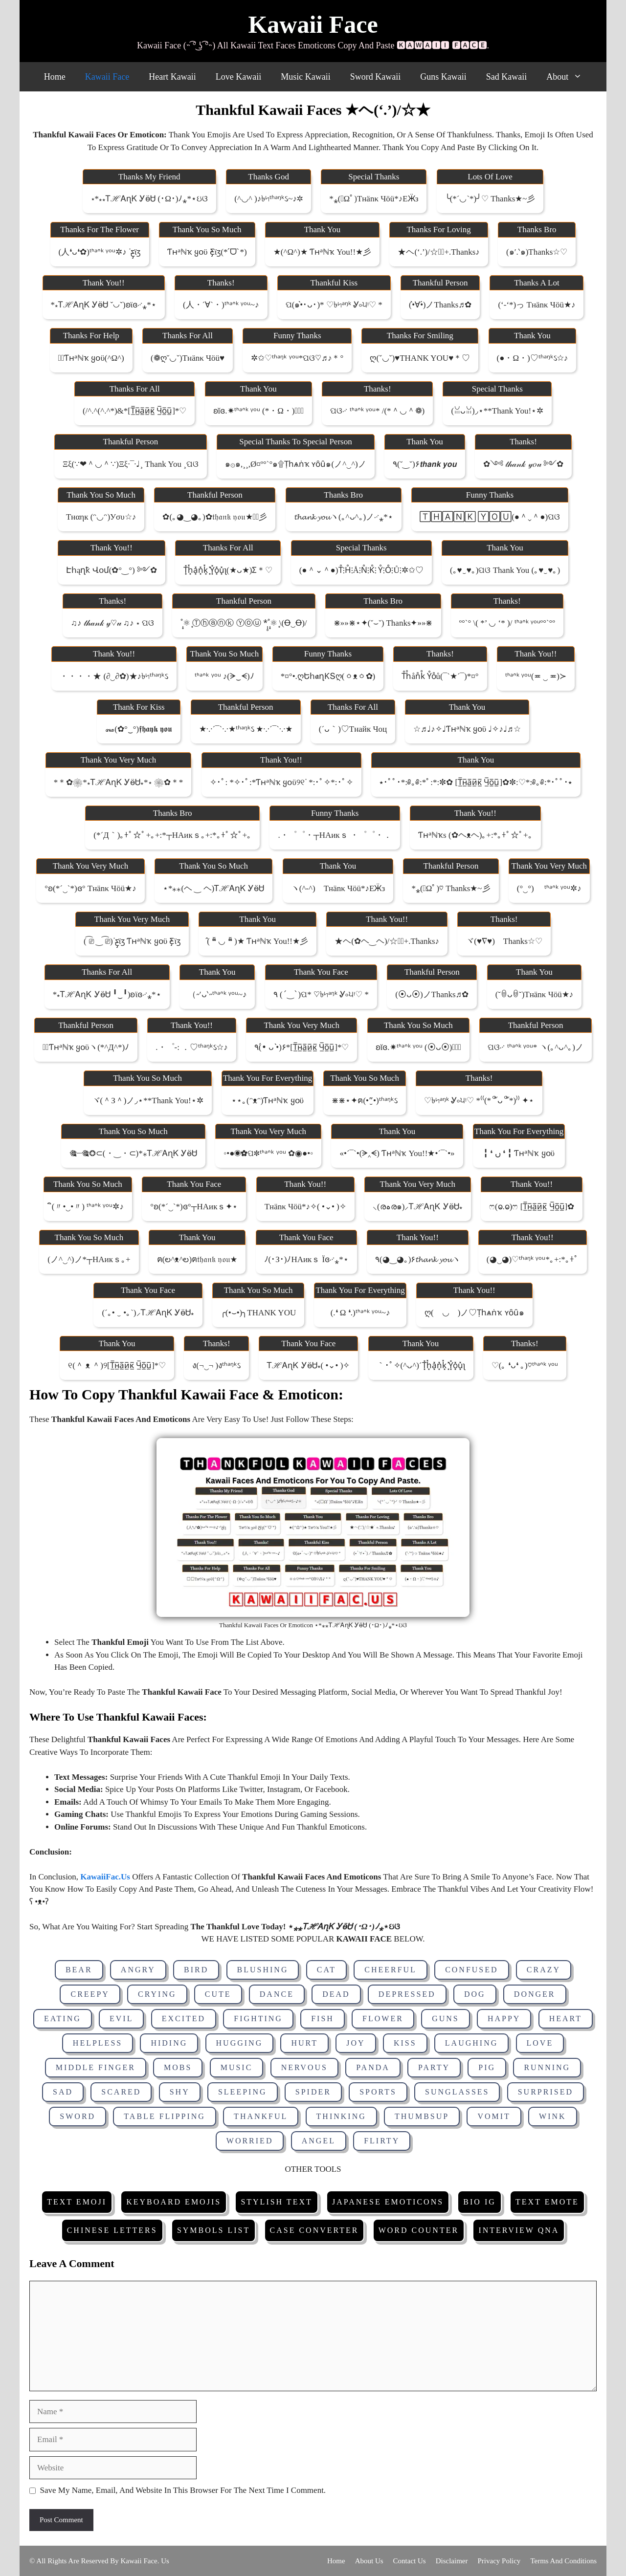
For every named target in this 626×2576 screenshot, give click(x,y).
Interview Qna (518, 2230)
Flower (382, 2018)
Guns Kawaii (443, 77)
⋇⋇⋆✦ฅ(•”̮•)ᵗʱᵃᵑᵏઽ (364, 1100)
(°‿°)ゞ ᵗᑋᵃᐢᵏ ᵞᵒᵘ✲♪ (549, 888)
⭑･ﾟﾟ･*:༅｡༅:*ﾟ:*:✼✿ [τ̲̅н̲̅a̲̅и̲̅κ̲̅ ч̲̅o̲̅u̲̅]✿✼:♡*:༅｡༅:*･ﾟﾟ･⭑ (476, 782)
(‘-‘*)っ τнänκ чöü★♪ (536, 304)
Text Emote (547, 2202)
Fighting (258, 2018)
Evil (121, 2018)
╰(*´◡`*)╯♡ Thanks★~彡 (490, 198)
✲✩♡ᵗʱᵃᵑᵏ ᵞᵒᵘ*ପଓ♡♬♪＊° (297, 358)
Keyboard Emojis (173, 2202)
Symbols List (213, 2230)
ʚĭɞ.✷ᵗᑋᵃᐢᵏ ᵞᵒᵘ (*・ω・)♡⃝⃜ (258, 410)
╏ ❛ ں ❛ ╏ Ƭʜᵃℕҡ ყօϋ (519, 1153)
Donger (535, 1994)
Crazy (543, 1969)
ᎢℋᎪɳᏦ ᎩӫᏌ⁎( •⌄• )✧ (308, 1365)
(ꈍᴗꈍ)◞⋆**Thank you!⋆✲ (497, 410)
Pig (486, 2067)
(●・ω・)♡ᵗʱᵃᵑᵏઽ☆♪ (532, 358)
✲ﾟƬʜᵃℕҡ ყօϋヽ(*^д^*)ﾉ (86, 1047)
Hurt (304, 2043)
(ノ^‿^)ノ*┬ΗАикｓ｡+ (88, 1259)
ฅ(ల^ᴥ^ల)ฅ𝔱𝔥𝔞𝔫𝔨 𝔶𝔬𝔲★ (197, 1259)
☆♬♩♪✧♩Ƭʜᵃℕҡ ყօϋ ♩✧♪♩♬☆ (466, 729)
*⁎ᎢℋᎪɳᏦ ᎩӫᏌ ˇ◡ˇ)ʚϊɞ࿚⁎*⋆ (103, 304)
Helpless (97, 2043)
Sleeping (242, 2092)
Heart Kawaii (172, 77)
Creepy (89, 1994)
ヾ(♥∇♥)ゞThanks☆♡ (504, 941)
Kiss (405, 2043)
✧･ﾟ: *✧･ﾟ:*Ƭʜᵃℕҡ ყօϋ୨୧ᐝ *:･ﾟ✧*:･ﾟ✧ (281, 782)
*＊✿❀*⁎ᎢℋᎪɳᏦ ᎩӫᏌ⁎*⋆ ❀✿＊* (118, 782)
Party (434, 2067)
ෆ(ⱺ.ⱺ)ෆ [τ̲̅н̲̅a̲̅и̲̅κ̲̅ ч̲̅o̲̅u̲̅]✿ (531, 1206)
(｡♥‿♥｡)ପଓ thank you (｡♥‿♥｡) (505, 570)
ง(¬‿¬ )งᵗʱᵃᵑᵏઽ (216, 1365)
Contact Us (409, 2561)
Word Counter (419, 2230)
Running (547, 2067)
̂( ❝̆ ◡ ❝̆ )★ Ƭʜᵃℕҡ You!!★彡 (257, 941)
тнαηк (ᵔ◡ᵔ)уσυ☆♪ (101, 517)
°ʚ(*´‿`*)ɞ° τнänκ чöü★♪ (90, 888)
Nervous (304, 2067)
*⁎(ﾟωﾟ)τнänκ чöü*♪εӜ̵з (373, 198)
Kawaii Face (313, 24)
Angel (318, 2141)
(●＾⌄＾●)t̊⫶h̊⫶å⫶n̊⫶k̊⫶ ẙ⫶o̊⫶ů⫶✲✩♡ (361, 570)
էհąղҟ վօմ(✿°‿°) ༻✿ (111, 570)
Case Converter (314, 2230)
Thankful (261, 2116)
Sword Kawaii (375, 77)
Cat (326, 1969)
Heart (565, 2018)
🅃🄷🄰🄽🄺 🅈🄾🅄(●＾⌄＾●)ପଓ (490, 517)
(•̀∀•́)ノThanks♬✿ (440, 304)
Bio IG (479, 2202)
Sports (378, 2092)
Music (237, 2067)
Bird (196, 1969)
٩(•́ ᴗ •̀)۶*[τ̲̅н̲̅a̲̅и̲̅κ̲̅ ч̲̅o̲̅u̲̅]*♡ (301, 1047)
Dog (475, 1994)
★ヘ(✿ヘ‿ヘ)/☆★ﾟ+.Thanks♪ (387, 941)
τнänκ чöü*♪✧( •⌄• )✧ (305, 1206)
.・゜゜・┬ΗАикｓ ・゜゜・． (334, 835)
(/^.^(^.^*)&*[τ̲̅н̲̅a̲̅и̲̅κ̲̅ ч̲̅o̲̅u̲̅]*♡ (134, 410)
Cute (218, 1994)
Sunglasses (457, 2092)
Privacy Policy (498, 2561)
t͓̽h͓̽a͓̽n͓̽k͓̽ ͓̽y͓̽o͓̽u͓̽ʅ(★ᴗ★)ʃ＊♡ (227, 570)
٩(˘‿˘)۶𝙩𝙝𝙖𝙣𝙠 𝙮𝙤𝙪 (425, 464)
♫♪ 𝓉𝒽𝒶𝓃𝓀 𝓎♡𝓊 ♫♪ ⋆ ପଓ (112, 623)
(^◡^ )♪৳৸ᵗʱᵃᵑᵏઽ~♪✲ (268, 198)
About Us (369, 2561)
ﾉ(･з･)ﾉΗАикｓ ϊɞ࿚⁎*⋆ (306, 1259)
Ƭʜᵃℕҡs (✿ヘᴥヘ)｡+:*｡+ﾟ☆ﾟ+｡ (475, 835)
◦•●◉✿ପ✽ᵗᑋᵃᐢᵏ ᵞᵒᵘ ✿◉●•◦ (268, 1153)
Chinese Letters (112, 2230)
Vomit (493, 2116)
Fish (322, 2018)
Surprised (545, 2092)
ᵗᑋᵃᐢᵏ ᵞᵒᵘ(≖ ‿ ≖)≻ (535, 676)
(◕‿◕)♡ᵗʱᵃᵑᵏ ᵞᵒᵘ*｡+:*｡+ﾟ (533, 1259)
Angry (138, 1969)
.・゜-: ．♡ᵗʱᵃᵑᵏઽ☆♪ (191, 1047)
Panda (373, 2067)
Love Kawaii (238, 77)
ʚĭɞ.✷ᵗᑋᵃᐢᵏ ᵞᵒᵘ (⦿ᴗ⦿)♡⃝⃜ (418, 1047)
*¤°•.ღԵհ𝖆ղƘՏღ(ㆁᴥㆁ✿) (328, 676)
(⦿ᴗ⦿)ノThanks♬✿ (432, 994)
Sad (63, 2092)
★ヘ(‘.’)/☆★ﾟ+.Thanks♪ (438, 252)
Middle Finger (95, 2067)
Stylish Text (276, 2202)
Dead (336, 1994)
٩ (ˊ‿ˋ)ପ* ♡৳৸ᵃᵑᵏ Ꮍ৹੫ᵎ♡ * (321, 994)
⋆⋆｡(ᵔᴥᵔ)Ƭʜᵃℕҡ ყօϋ (267, 1100)
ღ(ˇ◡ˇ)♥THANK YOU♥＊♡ (420, 358)
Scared (121, 2092)
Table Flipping (164, 2116)
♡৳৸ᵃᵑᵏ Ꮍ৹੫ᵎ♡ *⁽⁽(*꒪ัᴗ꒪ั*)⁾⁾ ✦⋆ (479, 1100)
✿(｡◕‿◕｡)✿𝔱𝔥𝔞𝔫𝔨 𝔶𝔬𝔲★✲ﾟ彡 (214, 517)
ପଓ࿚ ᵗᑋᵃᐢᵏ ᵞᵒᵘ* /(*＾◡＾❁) (377, 410)
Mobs (178, 2067)
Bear (79, 1969)
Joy (355, 2043)
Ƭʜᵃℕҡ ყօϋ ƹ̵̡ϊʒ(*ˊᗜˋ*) (207, 252)
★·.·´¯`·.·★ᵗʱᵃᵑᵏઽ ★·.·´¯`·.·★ (245, 729)
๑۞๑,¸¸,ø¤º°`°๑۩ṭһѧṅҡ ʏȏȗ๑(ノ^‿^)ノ (295, 464)
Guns (445, 2018)
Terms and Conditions (563, 2561)
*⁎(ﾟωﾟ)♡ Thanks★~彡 (450, 888)
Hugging (239, 2043)
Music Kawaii (305, 77)
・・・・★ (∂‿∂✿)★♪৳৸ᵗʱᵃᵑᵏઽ (114, 676)
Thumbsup (422, 2116)
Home (55, 77)
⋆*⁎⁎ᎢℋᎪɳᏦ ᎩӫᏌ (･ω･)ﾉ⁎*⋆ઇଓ (149, 198)
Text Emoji (77, 2202)
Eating (62, 2018)
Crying (157, 1994)
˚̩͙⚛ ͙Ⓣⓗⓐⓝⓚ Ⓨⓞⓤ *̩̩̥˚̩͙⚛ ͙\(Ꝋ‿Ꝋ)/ (243, 623)
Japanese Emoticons (388, 2202)
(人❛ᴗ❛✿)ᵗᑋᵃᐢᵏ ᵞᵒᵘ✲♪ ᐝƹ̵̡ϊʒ (100, 252)
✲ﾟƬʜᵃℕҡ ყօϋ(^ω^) (91, 358)
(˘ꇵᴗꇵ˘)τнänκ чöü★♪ (534, 994)
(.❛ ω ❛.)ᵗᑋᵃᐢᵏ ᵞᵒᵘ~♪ (360, 1312)
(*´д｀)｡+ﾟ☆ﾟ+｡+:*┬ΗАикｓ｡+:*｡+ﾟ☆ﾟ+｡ (172, 835)
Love (540, 2043)
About (569, 76)
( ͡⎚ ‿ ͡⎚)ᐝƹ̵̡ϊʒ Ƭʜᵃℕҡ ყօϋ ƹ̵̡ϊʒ (132, 941)
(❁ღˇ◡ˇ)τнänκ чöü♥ (187, 358)
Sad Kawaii (506, 77)
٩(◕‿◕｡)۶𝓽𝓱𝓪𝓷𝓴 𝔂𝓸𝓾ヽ (417, 1259)
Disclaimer (452, 2561)
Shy (180, 2092)
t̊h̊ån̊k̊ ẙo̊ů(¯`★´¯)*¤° (440, 676)
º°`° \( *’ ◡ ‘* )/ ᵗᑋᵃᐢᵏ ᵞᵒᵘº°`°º (507, 623)
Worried (249, 2141)
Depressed (407, 1994)
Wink (552, 2116)
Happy (504, 2018)
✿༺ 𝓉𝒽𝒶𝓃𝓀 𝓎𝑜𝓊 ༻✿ (523, 464)
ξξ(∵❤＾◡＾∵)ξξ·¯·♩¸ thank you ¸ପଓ (131, 464)
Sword (77, 2116)
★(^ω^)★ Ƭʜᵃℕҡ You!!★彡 (322, 252)
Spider (313, 2092)
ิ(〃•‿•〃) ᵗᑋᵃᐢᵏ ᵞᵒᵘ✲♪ (88, 1206)
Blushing (263, 1969)
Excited (183, 2018)
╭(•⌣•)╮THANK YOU (258, 1312)
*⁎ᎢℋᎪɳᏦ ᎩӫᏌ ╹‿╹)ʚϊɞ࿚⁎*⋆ (107, 994)
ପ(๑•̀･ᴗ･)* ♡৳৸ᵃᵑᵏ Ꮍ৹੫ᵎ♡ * (334, 304)
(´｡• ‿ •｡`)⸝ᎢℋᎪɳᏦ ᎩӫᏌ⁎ (148, 1312)
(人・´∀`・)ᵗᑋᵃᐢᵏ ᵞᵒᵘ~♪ (221, 304)
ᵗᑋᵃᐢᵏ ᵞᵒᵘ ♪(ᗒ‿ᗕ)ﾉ (224, 676)
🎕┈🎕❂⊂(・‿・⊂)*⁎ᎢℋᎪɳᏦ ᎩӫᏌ (133, 1153)
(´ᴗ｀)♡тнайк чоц (353, 729)
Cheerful (390, 1969)
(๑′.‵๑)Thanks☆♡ (536, 252)
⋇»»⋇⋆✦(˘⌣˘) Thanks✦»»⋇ (383, 623)
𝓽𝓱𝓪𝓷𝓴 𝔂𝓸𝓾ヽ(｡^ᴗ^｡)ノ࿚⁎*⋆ (343, 517)
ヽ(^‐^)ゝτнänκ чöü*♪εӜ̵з (338, 888)
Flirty (382, 2141)
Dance (277, 1994)
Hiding (169, 2043)
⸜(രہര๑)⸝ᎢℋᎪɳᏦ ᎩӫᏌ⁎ (418, 1206)
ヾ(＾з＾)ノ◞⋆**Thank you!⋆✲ (147, 1100)
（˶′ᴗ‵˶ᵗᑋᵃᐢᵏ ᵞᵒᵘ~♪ (217, 994)
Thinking (341, 2116)
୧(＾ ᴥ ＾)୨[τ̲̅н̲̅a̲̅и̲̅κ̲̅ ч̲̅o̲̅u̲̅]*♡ (117, 1365)
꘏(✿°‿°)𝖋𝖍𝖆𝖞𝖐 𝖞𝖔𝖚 (138, 729)
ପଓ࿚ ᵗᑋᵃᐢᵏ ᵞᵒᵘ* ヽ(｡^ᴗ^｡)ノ (535, 1047)
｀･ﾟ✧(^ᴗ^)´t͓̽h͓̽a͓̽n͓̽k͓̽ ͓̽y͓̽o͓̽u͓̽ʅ (421, 1365)
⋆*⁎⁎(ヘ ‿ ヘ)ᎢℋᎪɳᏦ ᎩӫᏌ (214, 888)
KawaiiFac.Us (105, 1876)
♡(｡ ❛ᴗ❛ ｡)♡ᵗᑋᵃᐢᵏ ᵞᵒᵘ (525, 1365)
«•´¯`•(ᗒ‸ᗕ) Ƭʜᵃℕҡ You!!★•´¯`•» (396, 1153)
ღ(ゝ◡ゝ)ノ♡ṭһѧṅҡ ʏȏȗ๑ (474, 1312)
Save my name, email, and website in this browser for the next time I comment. (183, 2490)
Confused (471, 1969)
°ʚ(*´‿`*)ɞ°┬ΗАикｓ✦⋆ (194, 1206)
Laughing (471, 2043)
